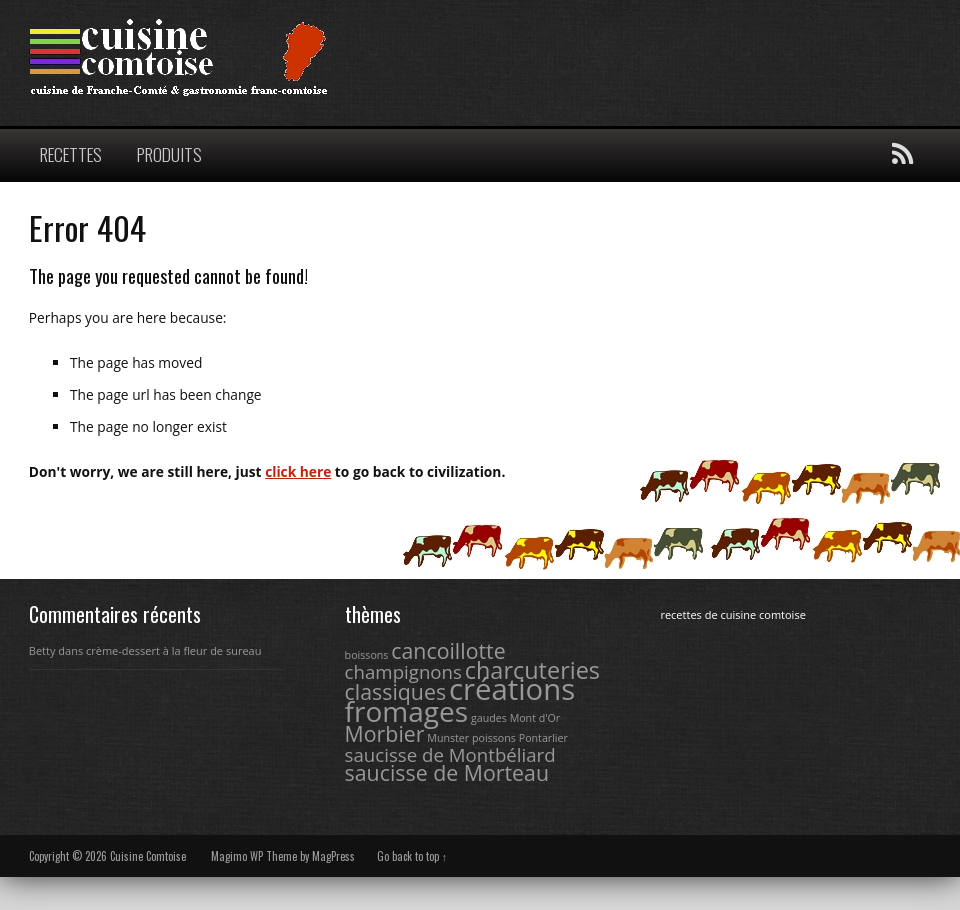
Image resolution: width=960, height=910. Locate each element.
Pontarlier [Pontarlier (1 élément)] (543, 738)
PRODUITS (169, 154)
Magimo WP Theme (254, 856)
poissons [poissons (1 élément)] (494, 738)
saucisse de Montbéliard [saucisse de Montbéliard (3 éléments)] (450, 754)
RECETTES (71, 154)
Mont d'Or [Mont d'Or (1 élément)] (535, 718)
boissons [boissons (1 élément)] (367, 655)
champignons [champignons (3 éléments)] (403, 671)
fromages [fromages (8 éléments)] (406, 711)
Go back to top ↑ (412, 856)
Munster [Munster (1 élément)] (448, 738)
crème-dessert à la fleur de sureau (173, 650)
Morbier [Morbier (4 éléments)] (385, 733)
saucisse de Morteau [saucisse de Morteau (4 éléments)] (447, 772)
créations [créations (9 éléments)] (512, 689)
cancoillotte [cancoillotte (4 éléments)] (448, 650)
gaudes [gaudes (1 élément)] (489, 718)
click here (298, 471)
